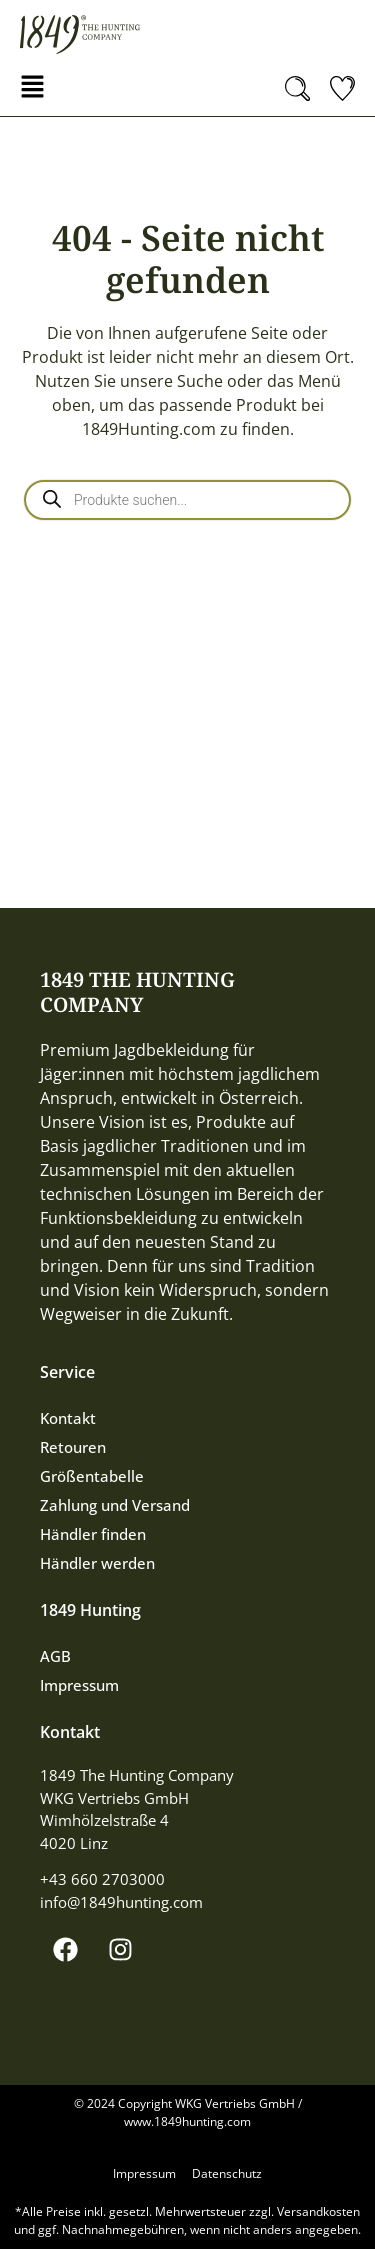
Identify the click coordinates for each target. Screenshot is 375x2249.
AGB (55, 1656)
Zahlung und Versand (115, 1505)
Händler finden (93, 1534)
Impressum (79, 1685)
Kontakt (68, 1418)
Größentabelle (92, 1476)
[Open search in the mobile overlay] (187, 500)
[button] (32, 87)
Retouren (73, 1447)
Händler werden (97, 1563)
